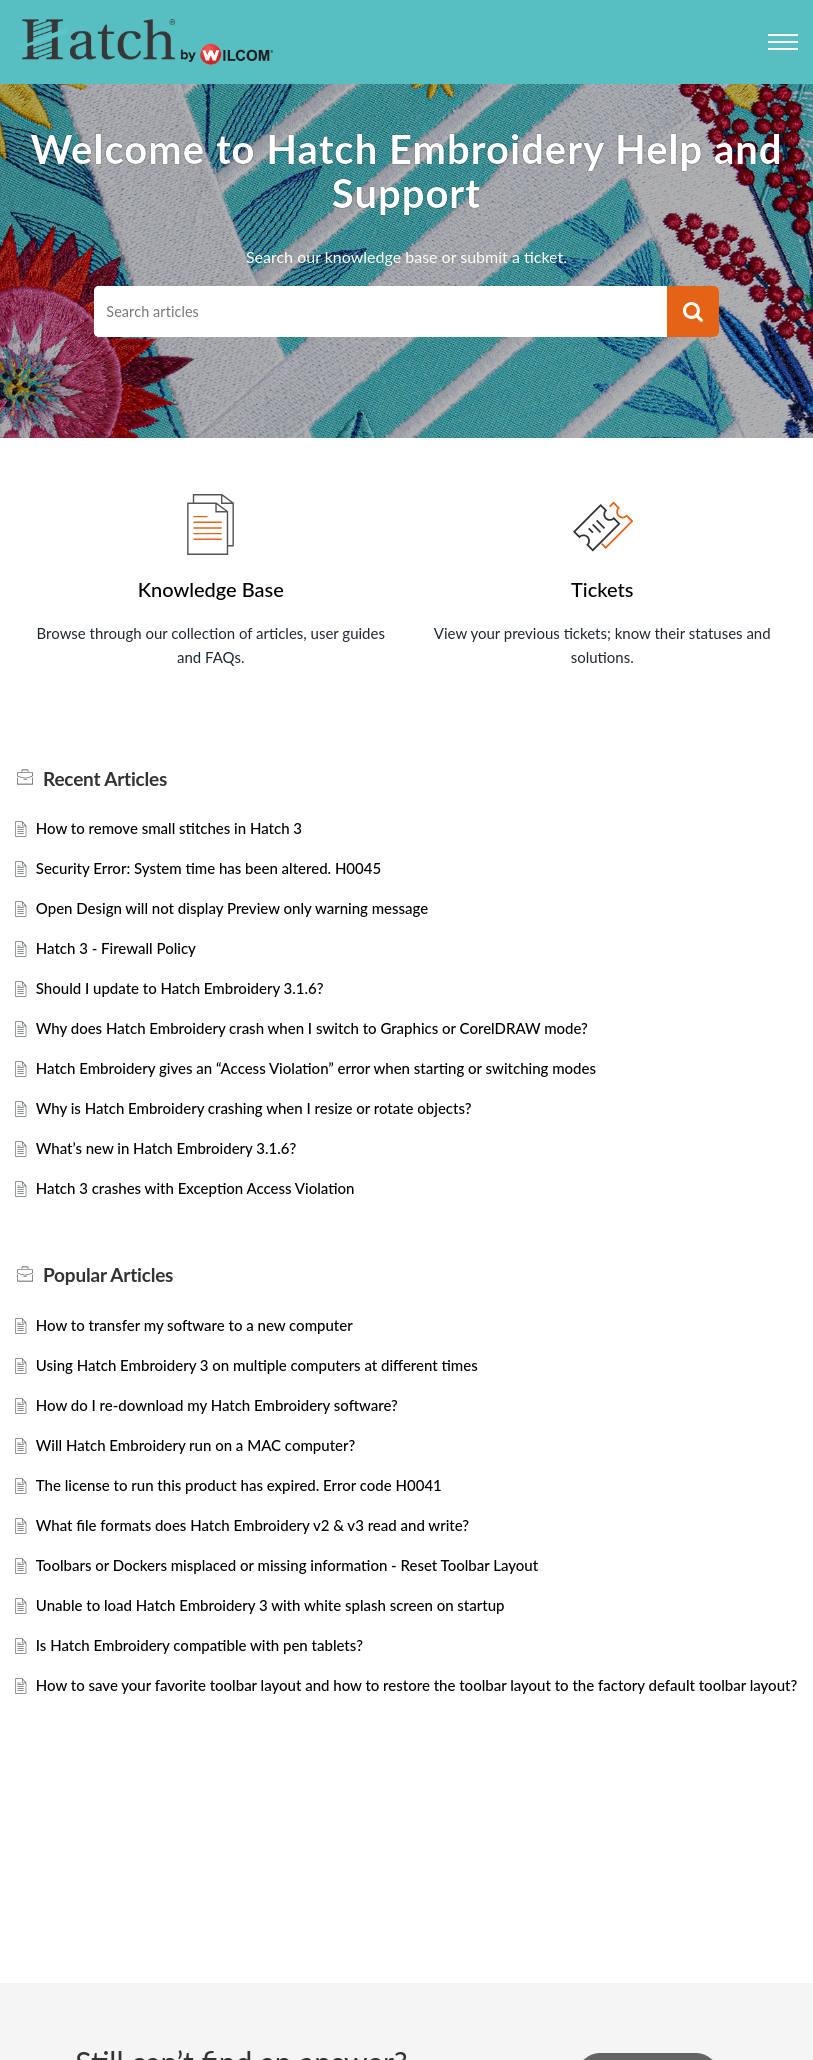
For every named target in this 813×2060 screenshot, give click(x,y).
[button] (693, 311)
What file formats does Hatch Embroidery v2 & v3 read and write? (267, 1553)
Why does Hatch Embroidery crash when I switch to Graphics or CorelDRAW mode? (330, 1040)
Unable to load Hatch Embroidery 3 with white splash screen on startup (286, 1636)
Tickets (602, 589)
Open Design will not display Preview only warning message (245, 916)
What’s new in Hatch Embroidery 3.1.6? (175, 1165)
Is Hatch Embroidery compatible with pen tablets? (210, 1678)
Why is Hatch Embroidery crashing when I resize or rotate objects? (268, 1124)
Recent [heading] (105, 783)
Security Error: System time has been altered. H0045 (220, 874)
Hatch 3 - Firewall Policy (121, 957)
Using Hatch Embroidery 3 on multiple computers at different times (271, 1387)
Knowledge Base (211, 589)
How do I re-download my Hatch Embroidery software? (229, 1428)
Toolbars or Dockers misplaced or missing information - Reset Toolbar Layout (304, 1595)
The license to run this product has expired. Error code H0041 (252, 1511)
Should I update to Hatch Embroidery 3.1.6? (189, 999)
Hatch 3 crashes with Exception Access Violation (206, 1207)
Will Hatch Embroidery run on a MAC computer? (206, 1470)
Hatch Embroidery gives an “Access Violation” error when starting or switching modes (335, 1082)
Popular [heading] (108, 1295)
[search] (380, 311)
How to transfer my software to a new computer (205, 1345)
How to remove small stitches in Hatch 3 (178, 832)
